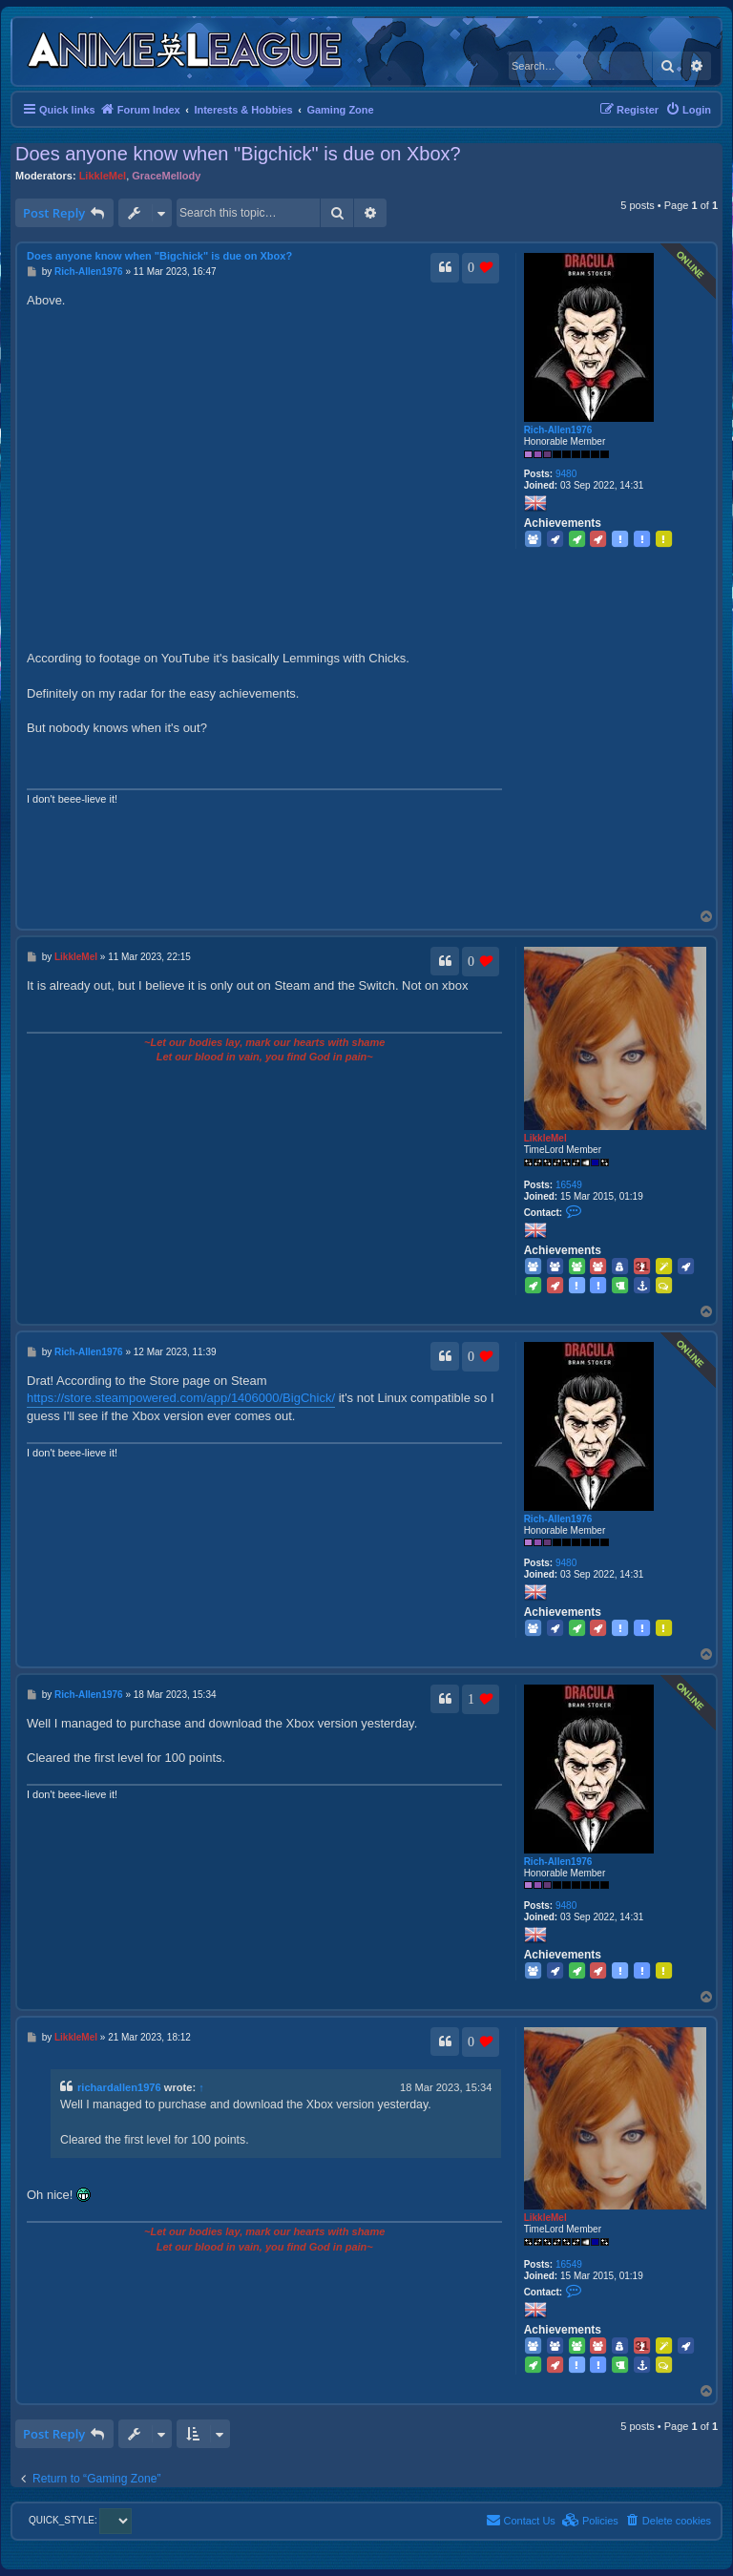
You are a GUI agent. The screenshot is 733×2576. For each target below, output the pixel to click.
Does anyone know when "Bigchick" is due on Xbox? (238, 153)
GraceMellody (166, 175)
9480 (565, 474)
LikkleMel (103, 175)
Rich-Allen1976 (558, 430)
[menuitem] (688, 109)
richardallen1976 (119, 2087)
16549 (568, 1185)
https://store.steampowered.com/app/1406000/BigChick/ (181, 1398)
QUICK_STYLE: (80, 2520)
